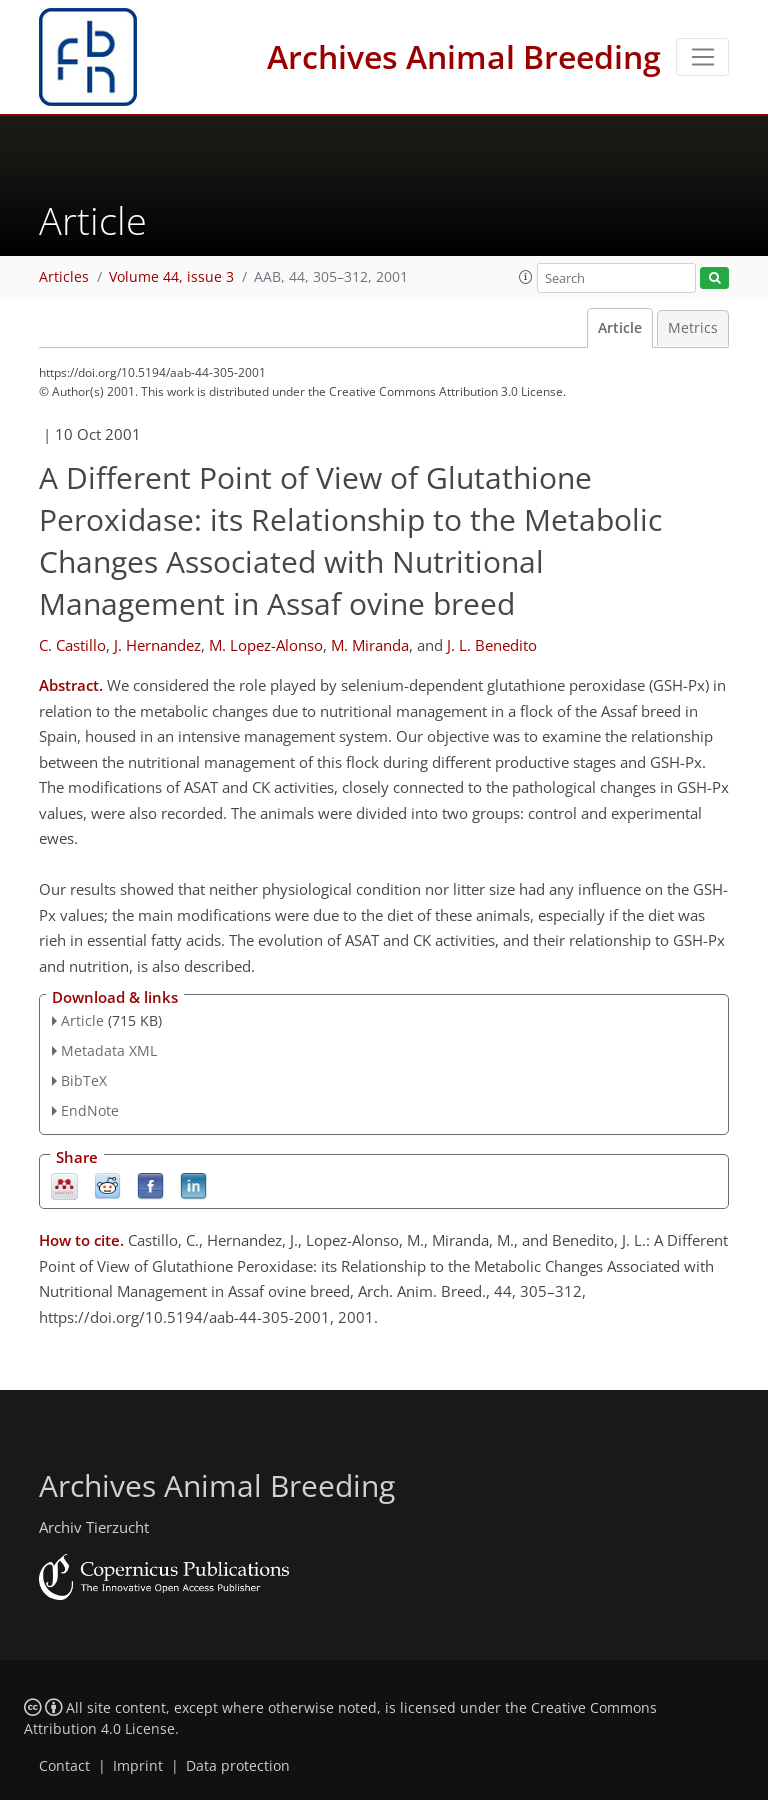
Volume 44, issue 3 (171, 277)
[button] (526, 277)
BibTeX (84, 1080)
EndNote (90, 1110)
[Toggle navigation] (702, 57)
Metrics (693, 328)
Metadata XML (109, 1050)
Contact (64, 1766)
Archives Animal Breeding (464, 56)
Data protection (238, 1766)
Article (620, 328)
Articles (64, 277)
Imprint (138, 1766)
